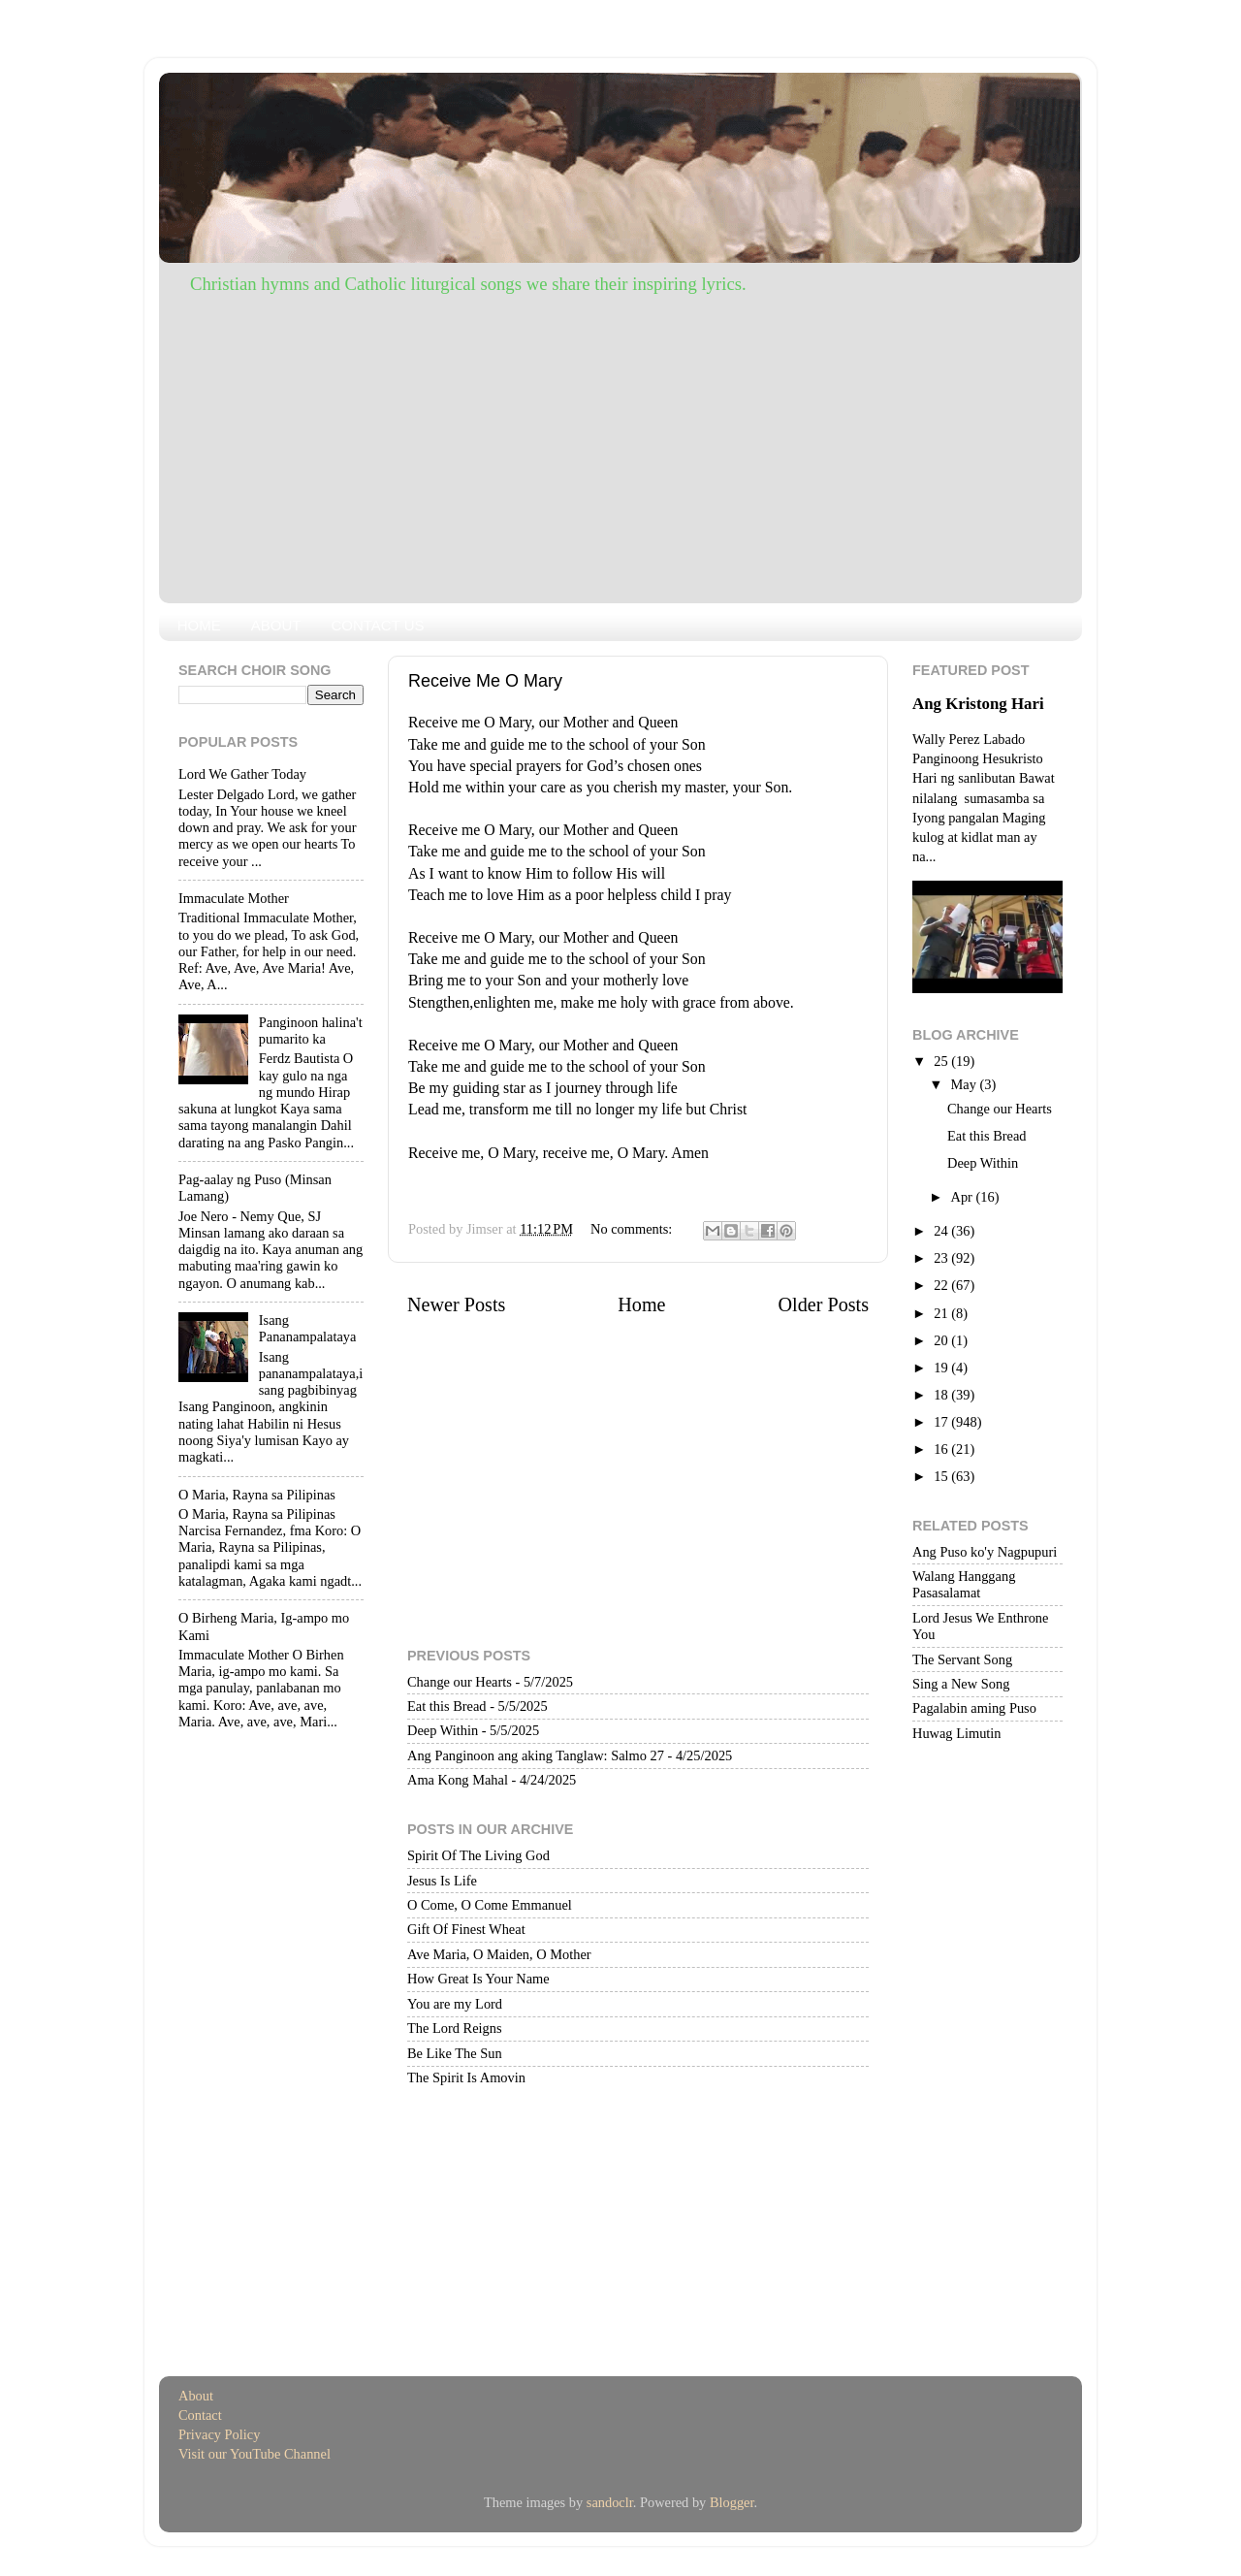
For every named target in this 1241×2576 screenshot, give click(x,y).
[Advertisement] (620, 443)
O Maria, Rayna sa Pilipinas (256, 1494)
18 (942, 1394)
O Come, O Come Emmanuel (489, 1905)
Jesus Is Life (442, 1880)
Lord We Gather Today (242, 774)
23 (942, 1258)
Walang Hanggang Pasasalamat (963, 1584)
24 (942, 1231)
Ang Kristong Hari (978, 703)
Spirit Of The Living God (478, 1855)
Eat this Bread (447, 1706)
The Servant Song (962, 1659)
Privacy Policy (219, 2434)
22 (942, 1285)
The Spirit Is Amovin (466, 2077)
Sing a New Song (960, 1683)
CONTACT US (377, 625)
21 (942, 1313)
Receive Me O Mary (485, 681)
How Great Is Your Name (478, 1978)
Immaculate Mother (233, 898)
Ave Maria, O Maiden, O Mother (499, 1954)
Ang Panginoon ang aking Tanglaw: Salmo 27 (535, 1755)
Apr (963, 1197)
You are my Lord (454, 2004)
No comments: (633, 1229)
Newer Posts (456, 1304)
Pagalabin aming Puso (974, 1708)
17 (942, 1422)
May (965, 1084)
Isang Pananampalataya (308, 1328)
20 (942, 1340)
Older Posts (823, 1304)
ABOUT (276, 625)
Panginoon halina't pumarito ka (311, 1030)
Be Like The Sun (454, 2053)
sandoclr (610, 2502)
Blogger (732, 2502)
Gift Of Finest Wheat (466, 1929)
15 (942, 1476)
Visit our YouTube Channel (254, 2454)
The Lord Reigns (454, 2028)
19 (942, 1367)
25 (942, 1061)
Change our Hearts (459, 1682)
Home (641, 1304)
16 (942, 1449)
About (195, 2395)
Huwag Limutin (957, 1733)
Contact (200, 2415)
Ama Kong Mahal (457, 1779)
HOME (199, 625)
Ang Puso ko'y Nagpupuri (984, 1552)
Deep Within (442, 1730)
